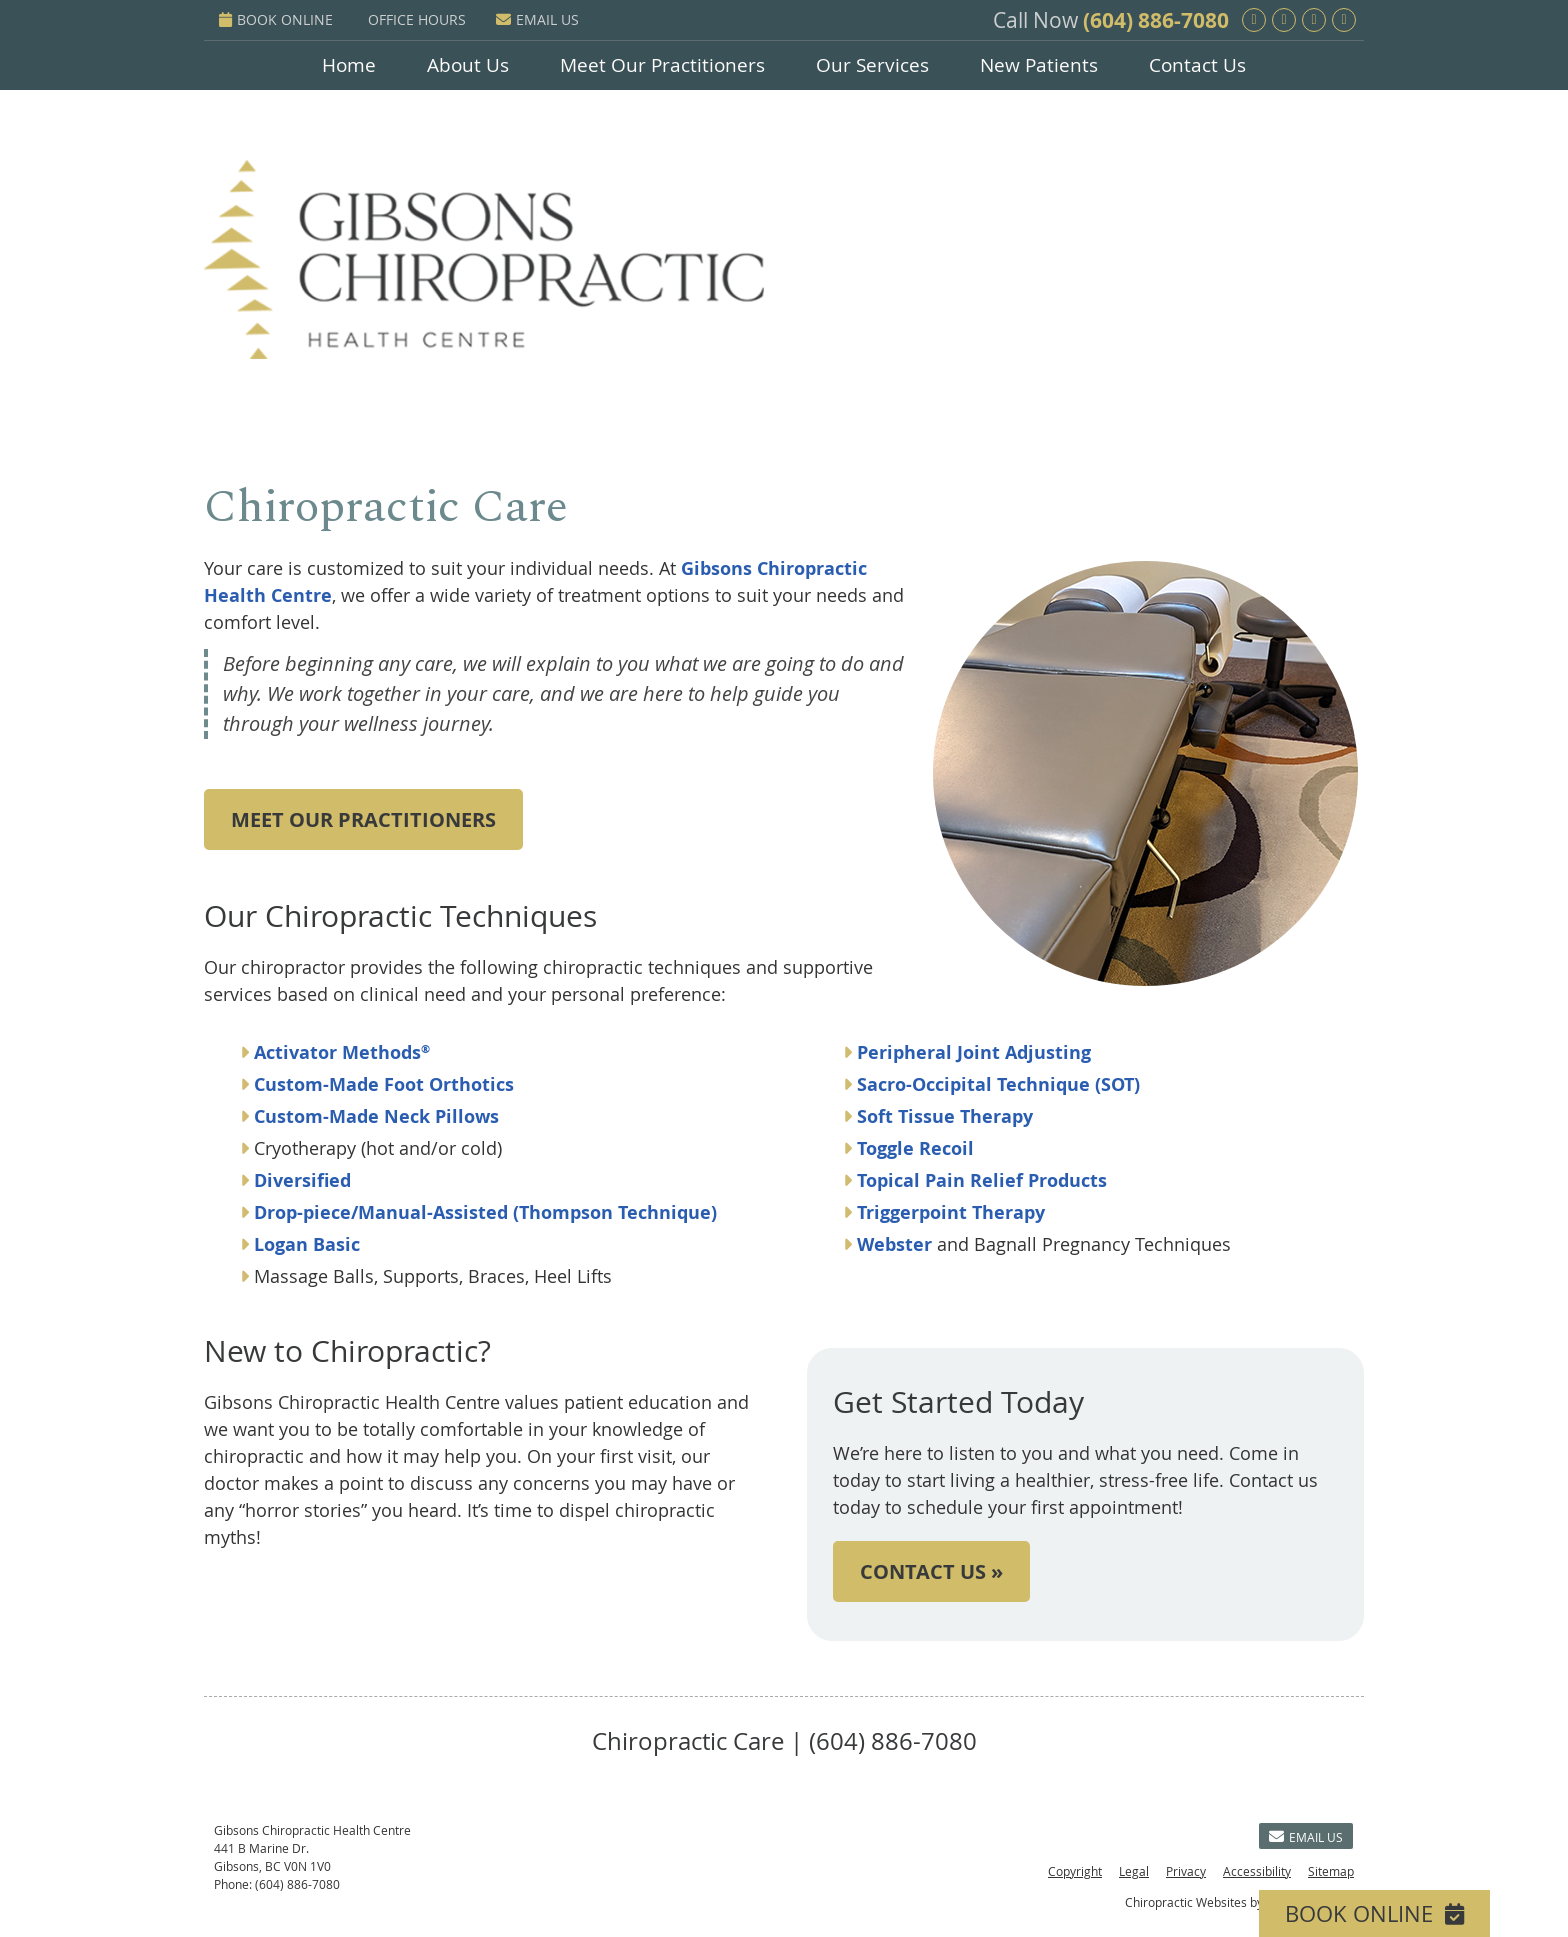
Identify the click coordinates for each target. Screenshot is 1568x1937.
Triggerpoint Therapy (948, 1212)
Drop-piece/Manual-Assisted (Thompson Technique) (485, 1212)
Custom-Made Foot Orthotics (384, 1084)
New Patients (1039, 65)
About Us (468, 65)
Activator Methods (342, 1052)
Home (349, 65)
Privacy (1186, 1871)
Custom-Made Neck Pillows (374, 1116)
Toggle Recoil (913, 1148)
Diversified (302, 1180)
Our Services (872, 65)
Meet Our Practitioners (662, 65)
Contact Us (1197, 65)
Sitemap (1331, 1871)
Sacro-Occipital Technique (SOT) (998, 1084)
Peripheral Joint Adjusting (974, 1052)
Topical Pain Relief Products (979, 1180)
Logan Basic (307, 1244)
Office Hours (417, 19)
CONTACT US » (931, 1571)
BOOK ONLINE (276, 19)
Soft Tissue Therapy (942, 1116)
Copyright (1075, 1871)
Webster (892, 1244)
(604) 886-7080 (1156, 20)
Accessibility (1257, 1871)
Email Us (537, 19)
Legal (1134, 1871)
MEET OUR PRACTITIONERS (363, 819)
